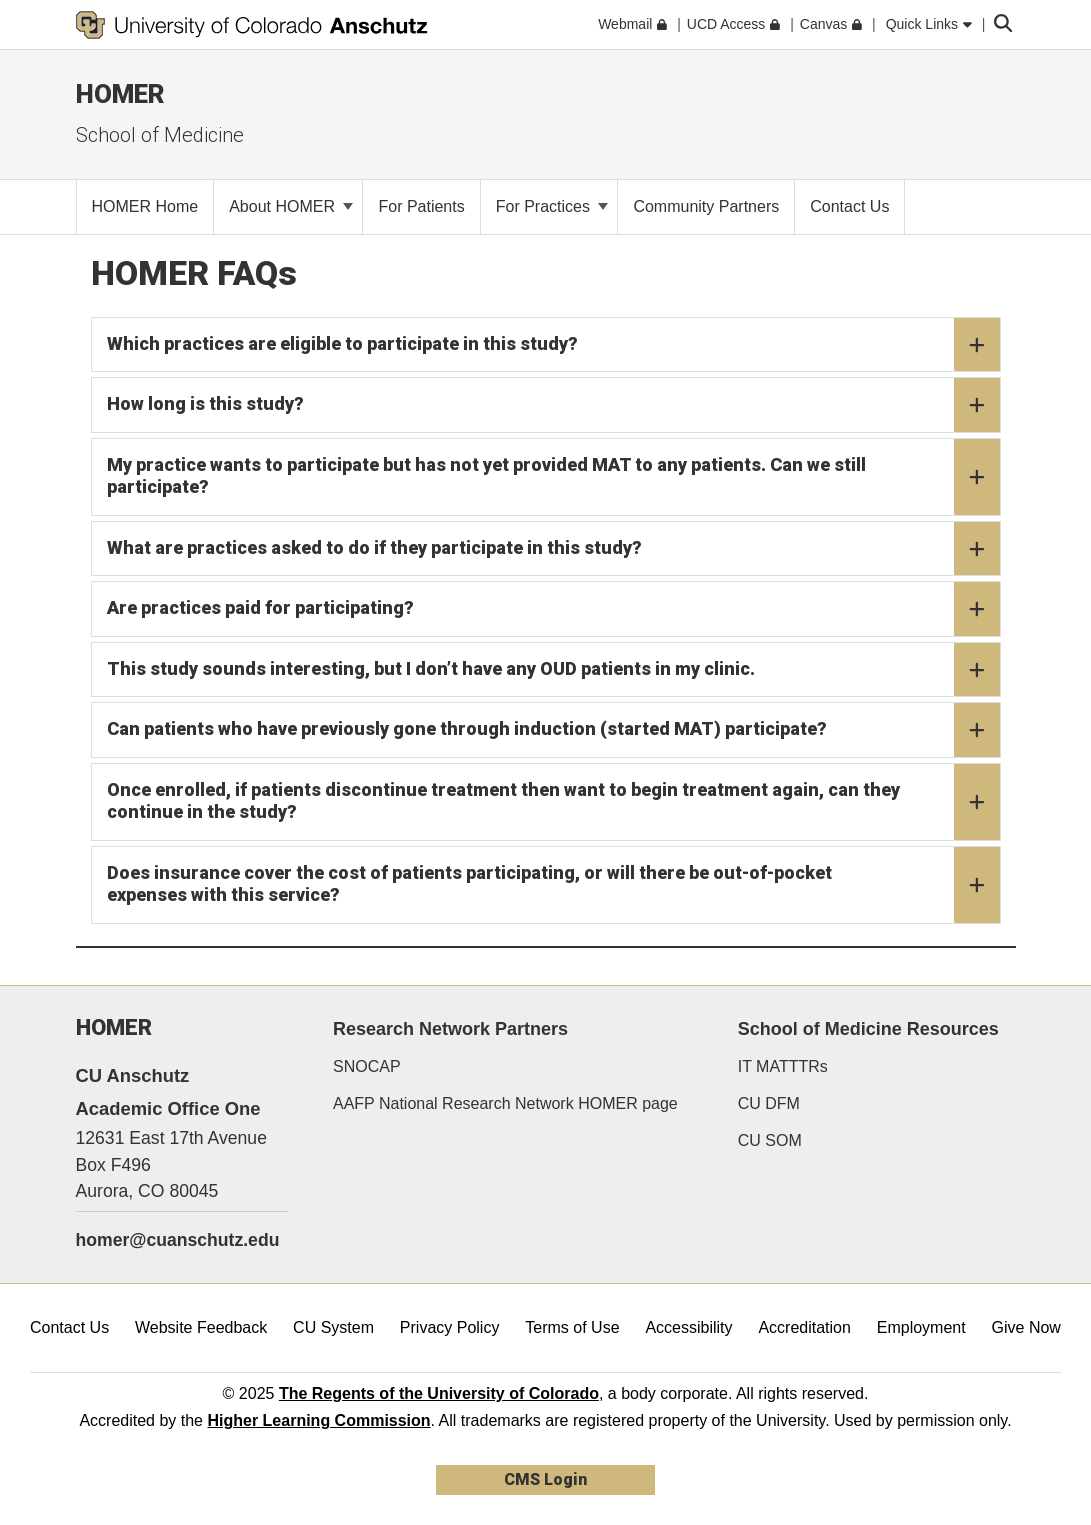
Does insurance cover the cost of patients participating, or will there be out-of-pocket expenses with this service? (553, 885)
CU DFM (769, 1103)
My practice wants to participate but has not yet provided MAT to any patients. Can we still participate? (553, 477)
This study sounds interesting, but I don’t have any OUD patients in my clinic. (553, 670)
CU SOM (770, 1140)
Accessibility (688, 1327)
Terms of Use (572, 1327)
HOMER (120, 94)
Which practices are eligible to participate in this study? (553, 345)
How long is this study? (553, 405)
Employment (921, 1327)
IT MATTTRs (783, 1066)
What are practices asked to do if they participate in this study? (553, 549)
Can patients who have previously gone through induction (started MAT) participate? (553, 730)
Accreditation (804, 1327)
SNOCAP (367, 1066)
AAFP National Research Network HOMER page (505, 1103)
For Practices (552, 206)
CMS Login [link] (545, 1479)
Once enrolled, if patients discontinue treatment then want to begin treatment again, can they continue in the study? (553, 802)
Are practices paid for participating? (553, 609)
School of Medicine (160, 135)
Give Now (1026, 1327)
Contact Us (69, 1327)
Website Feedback (201, 1327)
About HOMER (291, 206)
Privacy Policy (450, 1327)
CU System (333, 1327)
